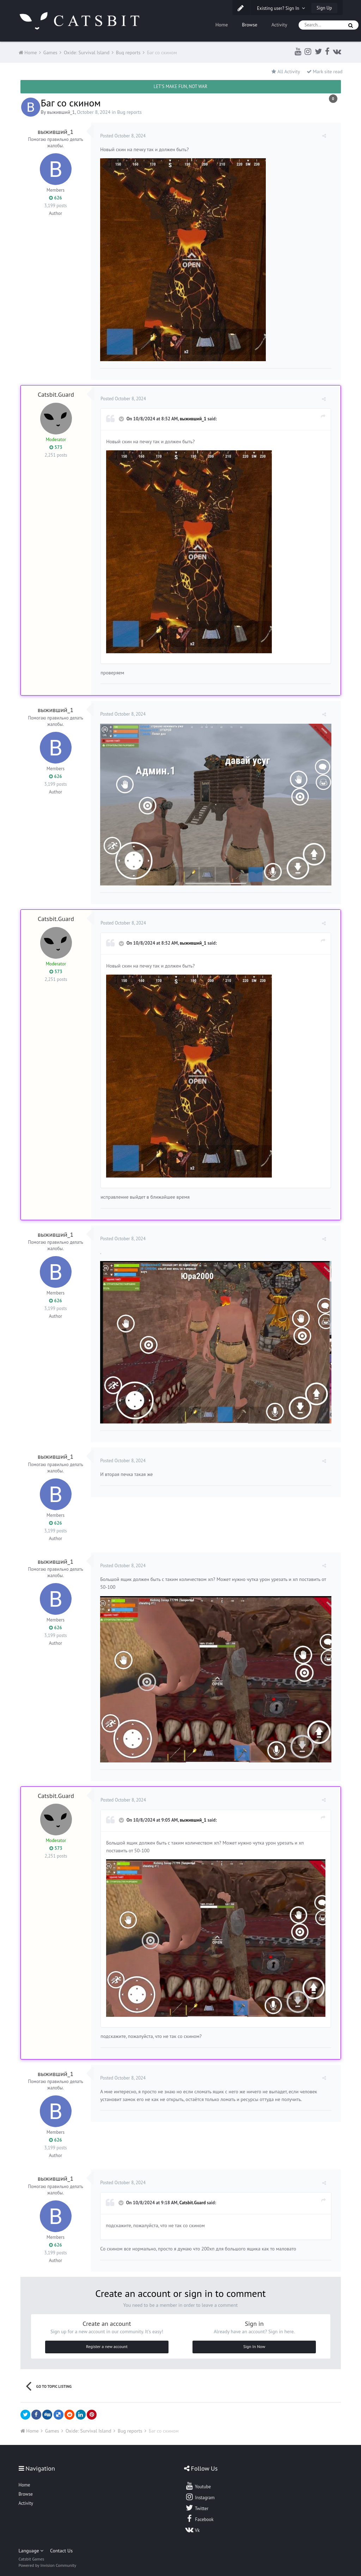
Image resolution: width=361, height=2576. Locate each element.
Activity (279, 24)
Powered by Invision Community (48, 2558)
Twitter (196, 2501)
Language (31, 2544)
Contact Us (61, 2544)
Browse (249, 24)
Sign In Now (254, 2339)
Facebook (199, 2512)
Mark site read (325, 71)
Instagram (200, 2490)
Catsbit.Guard (56, 394)
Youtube (198, 2479)
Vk (192, 2523)
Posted (124, 136)
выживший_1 (61, 112)
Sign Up (324, 8)
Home (221, 24)
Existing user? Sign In (281, 8)
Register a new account (107, 2339)
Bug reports (129, 112)
